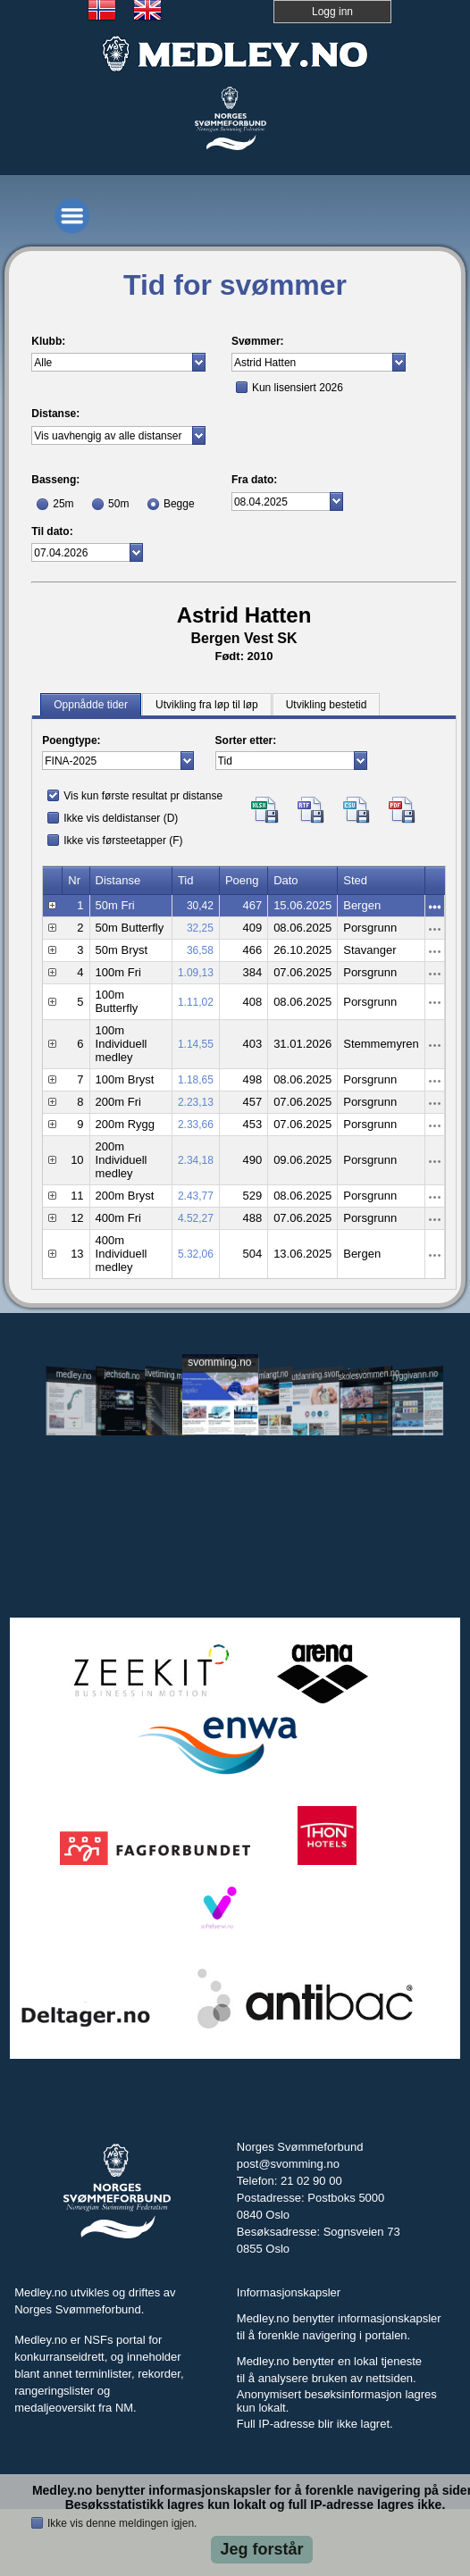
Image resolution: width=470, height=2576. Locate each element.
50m (118, 504)
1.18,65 (196, 1080)
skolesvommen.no (366, 1374)
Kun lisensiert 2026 (297, 387)
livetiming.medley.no (170, 1376)
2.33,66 (196, 1124)
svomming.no (219, 1362)
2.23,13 (196, 1102)
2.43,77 (196, 1196)
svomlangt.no (268, 1375)
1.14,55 (196, 1044)
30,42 (200, 905)
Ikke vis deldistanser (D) (120, 818)
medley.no (73, 1375)
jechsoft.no (121, 1374)
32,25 (200, 928)
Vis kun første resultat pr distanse (142, 796)
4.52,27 (196, 1218)
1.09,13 (196, 972)
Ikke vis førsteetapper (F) (122, 840)
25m (63, 504)
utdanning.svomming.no (317, 1375)
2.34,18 (196, 1160)
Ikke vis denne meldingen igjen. (122, 2523)
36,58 (200, 950)
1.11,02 (196, 1002)
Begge (179, 504)
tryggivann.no (414, 1375)
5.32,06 (196, 1254)
